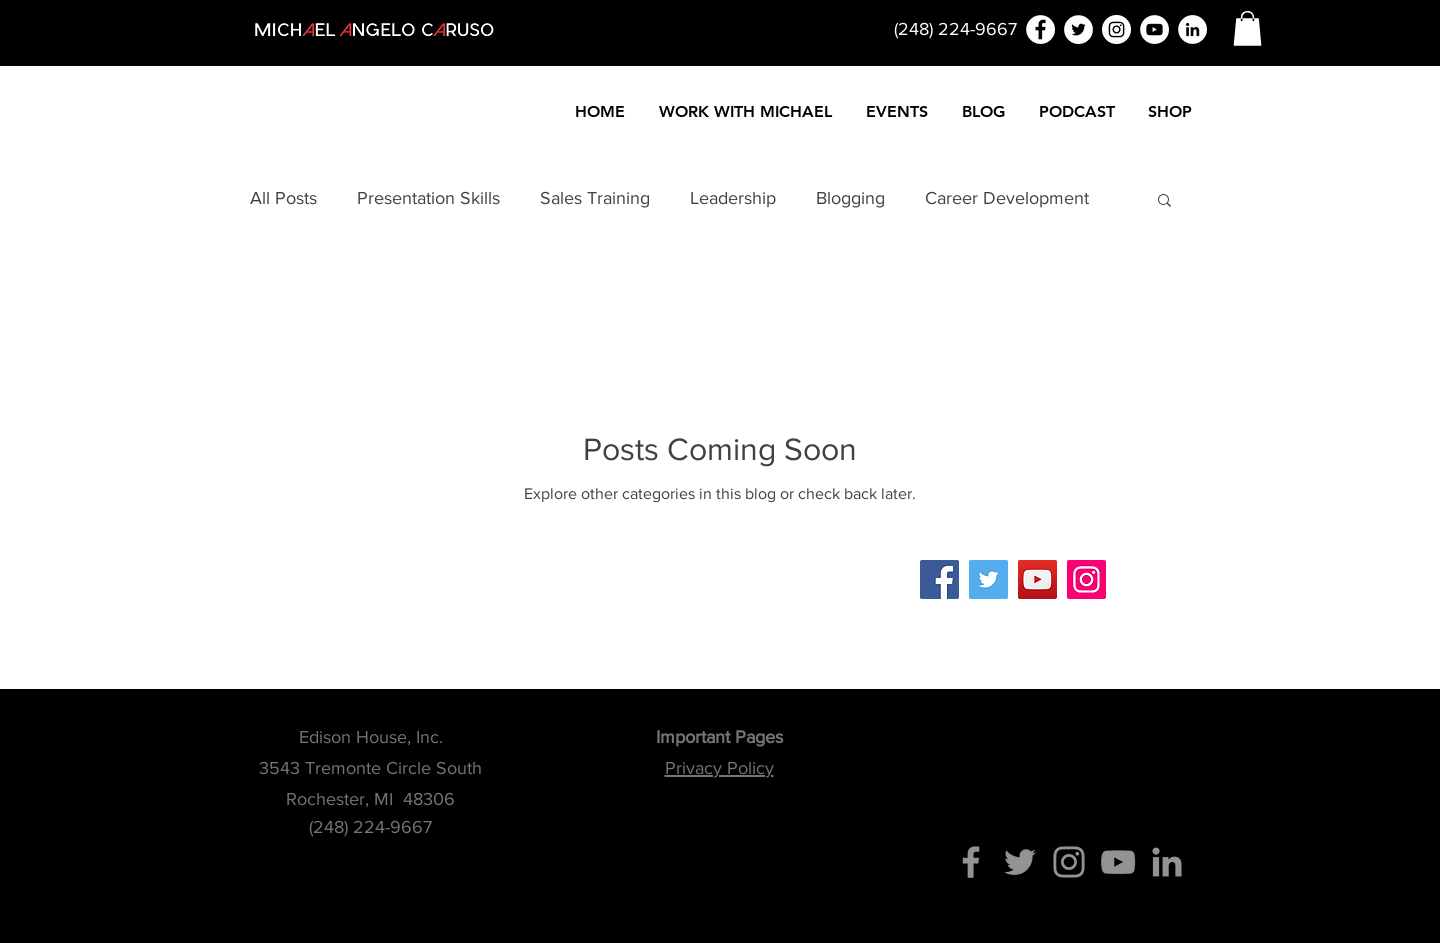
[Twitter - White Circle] (1078, 29)
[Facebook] (939, 579)
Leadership (733, 198)
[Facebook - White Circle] (1040, 29)
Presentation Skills (428, 198)
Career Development (1007, 198)
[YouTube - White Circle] (1154, 29)
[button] (1247, 28)
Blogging (850, 198)
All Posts (283, 198)
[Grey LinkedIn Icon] (1167, 862)
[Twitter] (988, 579)
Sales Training (595, 198)
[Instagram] (1086, 579)
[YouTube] (1037, 579)
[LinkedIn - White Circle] (1192, 29)
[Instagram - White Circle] (1116, 29)
